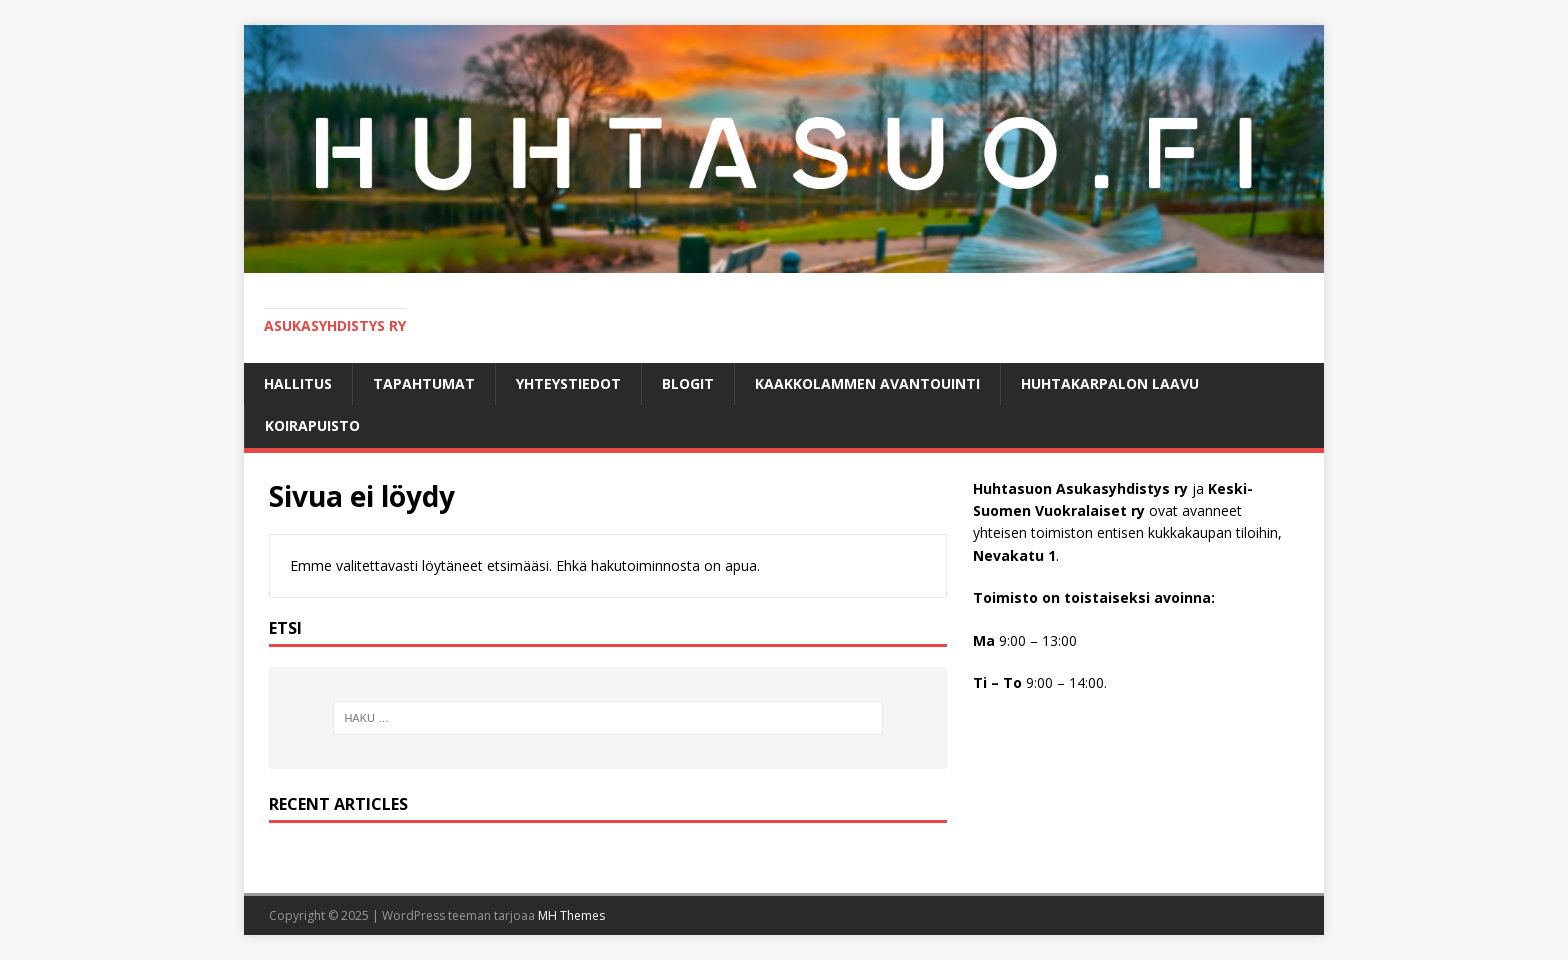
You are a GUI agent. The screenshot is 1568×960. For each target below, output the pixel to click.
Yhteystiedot (568, 383)
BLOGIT (688, 383)
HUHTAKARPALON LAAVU (1110, 383)
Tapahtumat (424, 383)
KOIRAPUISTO (312, 425)
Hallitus (298, 383)
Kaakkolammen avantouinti (867, 383)
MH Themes (571, 915)
